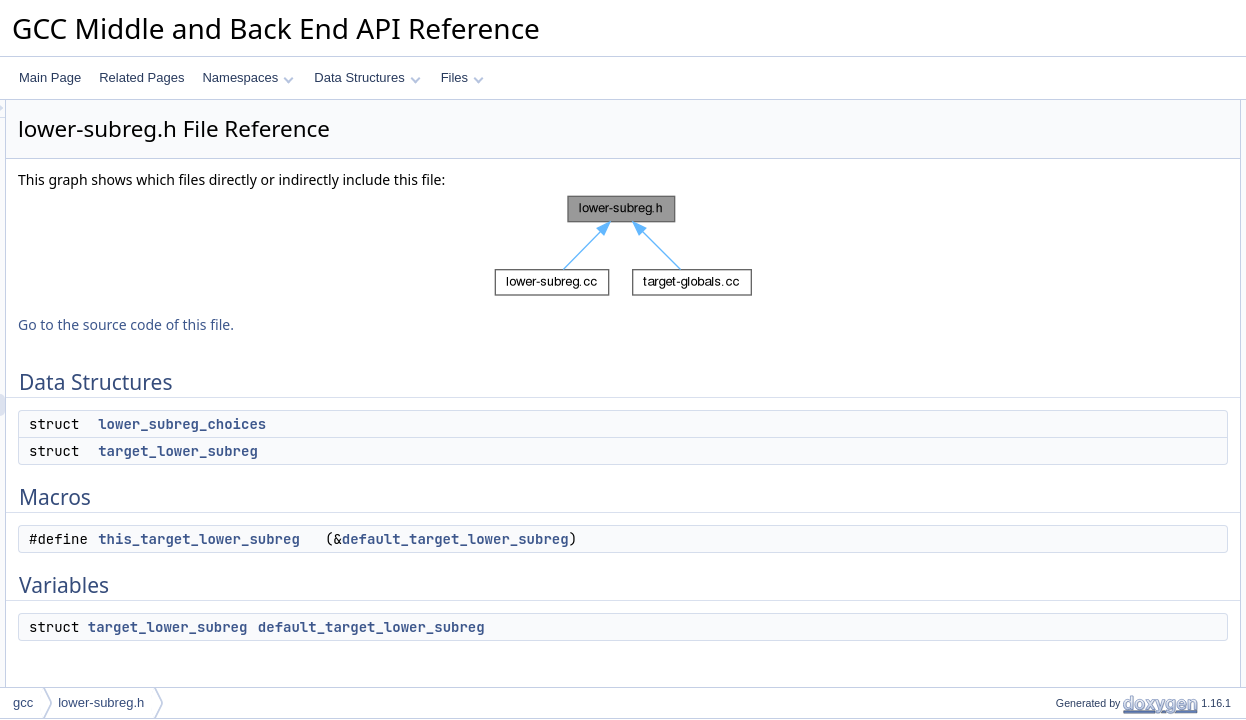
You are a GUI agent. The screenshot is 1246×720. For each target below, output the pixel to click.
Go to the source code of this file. (376, 324)
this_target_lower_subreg (449, 539)
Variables (1047, 221)
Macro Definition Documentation (1108, 265)
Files (462, 77)
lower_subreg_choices (432, 424)
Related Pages (141, 77)
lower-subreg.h (101, 702)
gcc (23, 702)
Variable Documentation (1086, 309)
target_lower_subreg (428, 451)
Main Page (50, 77)
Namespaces (247, 77)
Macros (1042, 177)
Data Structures (367, 77)
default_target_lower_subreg (705, 539)
